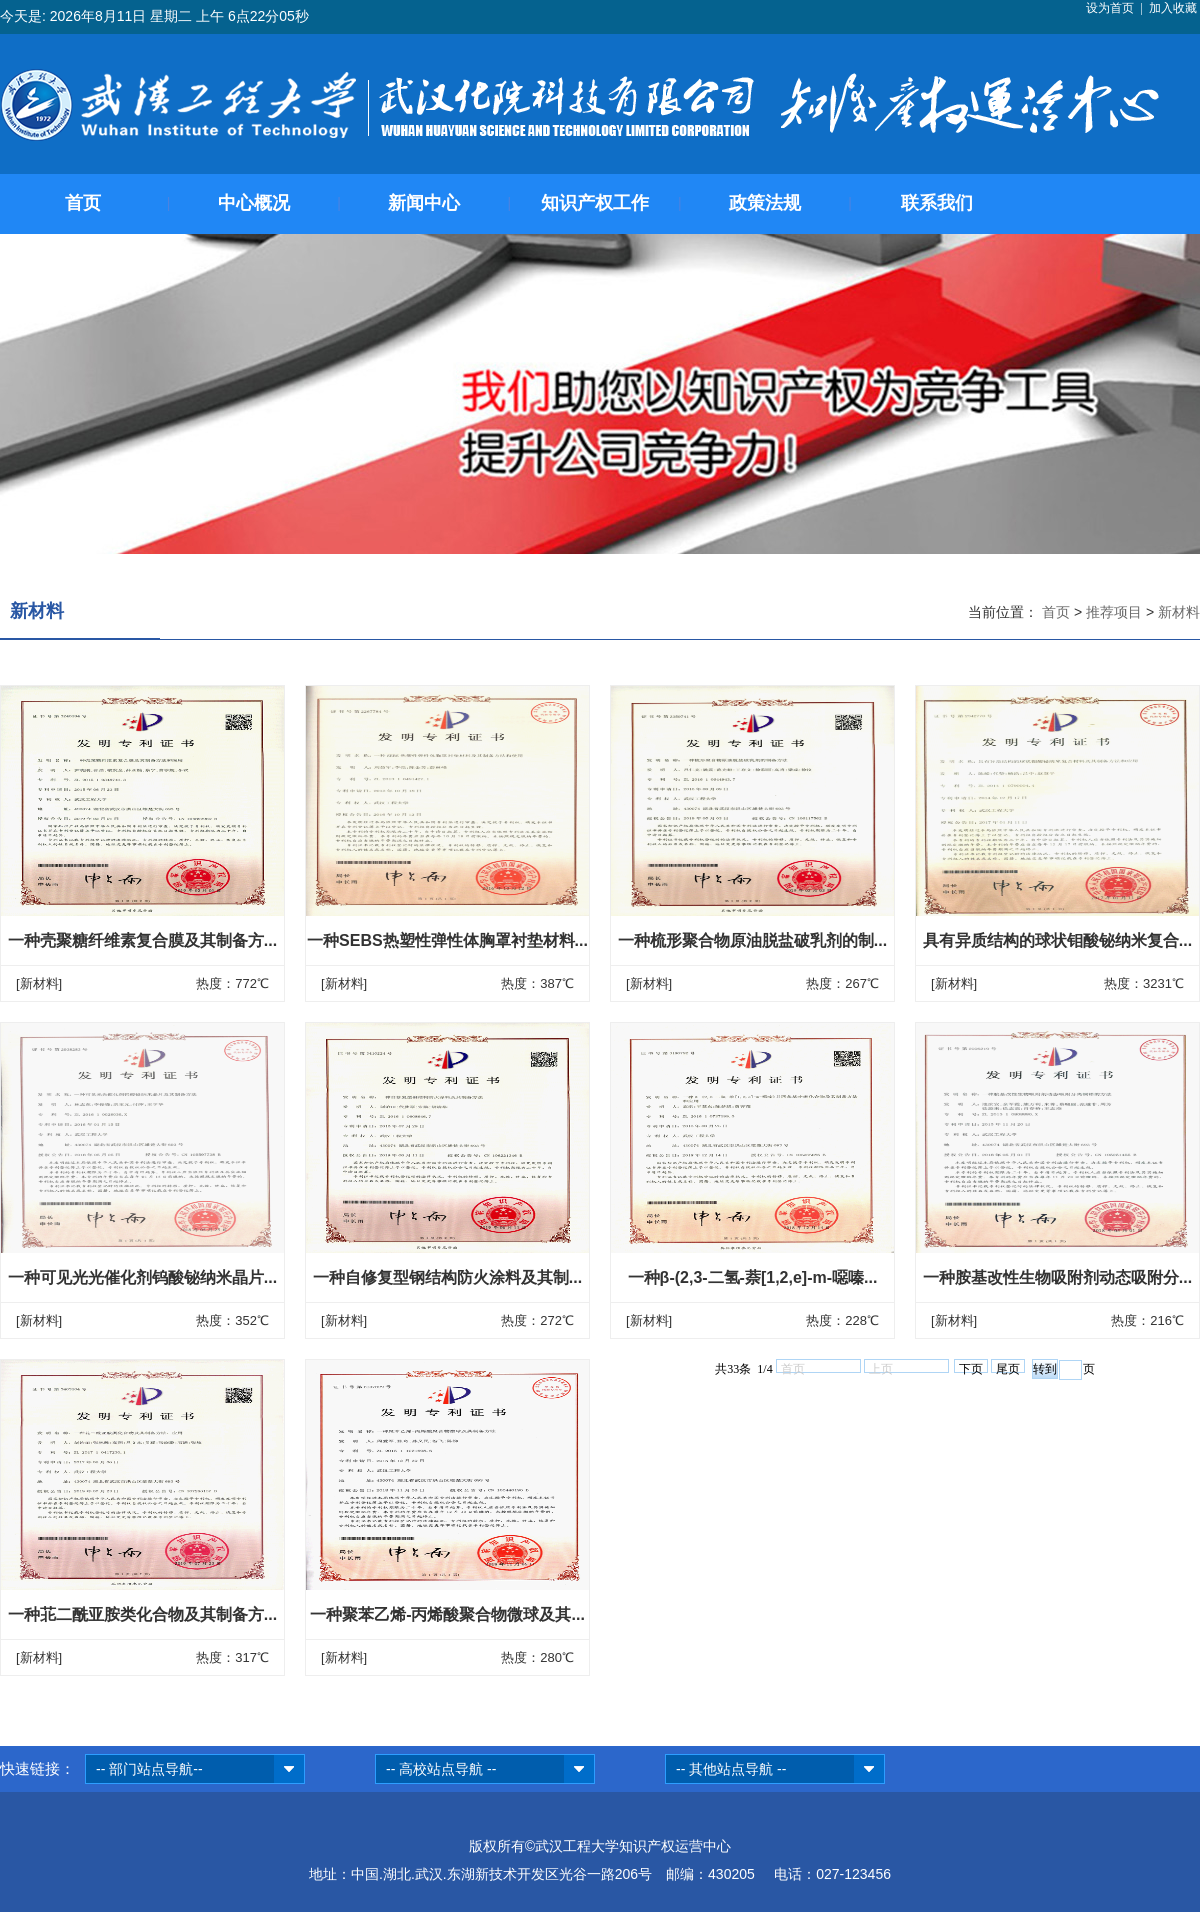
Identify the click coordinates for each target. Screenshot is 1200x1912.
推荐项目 (1116, 612)
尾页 (1008, 1367)
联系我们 (937, 203)
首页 (83, 203)
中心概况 (254, 203)
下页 (971, 1367)
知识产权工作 (595, 203)
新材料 (1179, 612)
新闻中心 (424, 203)
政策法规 (765, 203)
